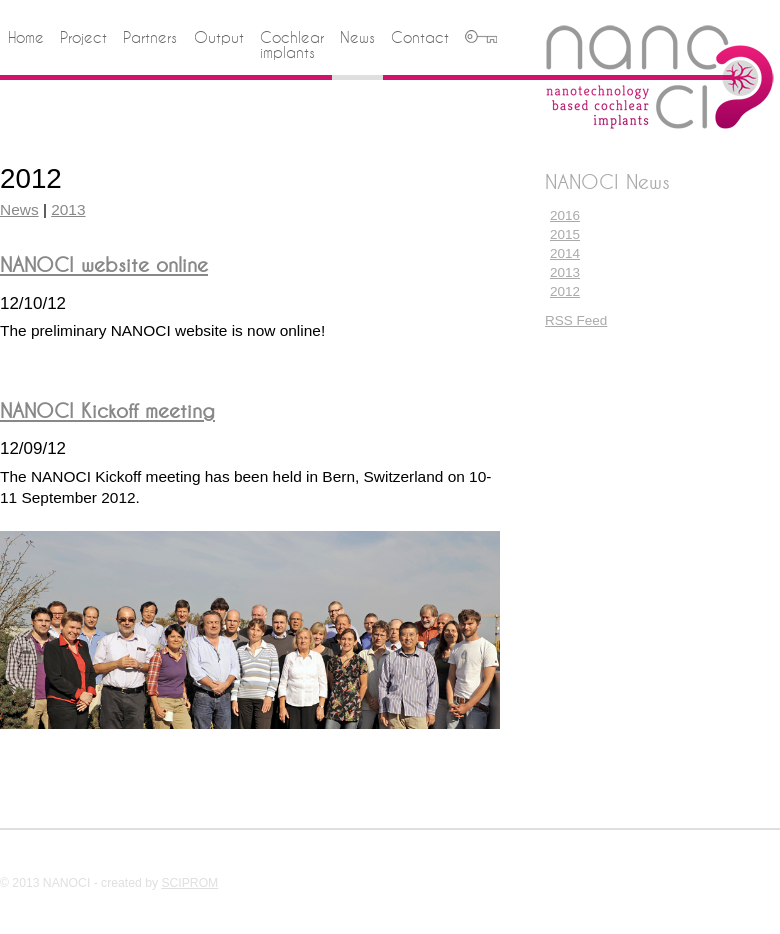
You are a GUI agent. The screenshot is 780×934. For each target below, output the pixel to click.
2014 (565, 253)
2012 (565, 291)
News (357, 38)
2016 (565, 215)
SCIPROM (189, 883)
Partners (150, 38)
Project (83, 38)
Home (26, 38)
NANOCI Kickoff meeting (107, 410)
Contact (420, 38)
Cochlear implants (292, 45)
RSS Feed (576, 320)
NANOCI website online (104, 264)
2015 (565, 234)
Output (219, 38)
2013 (565, 272)
